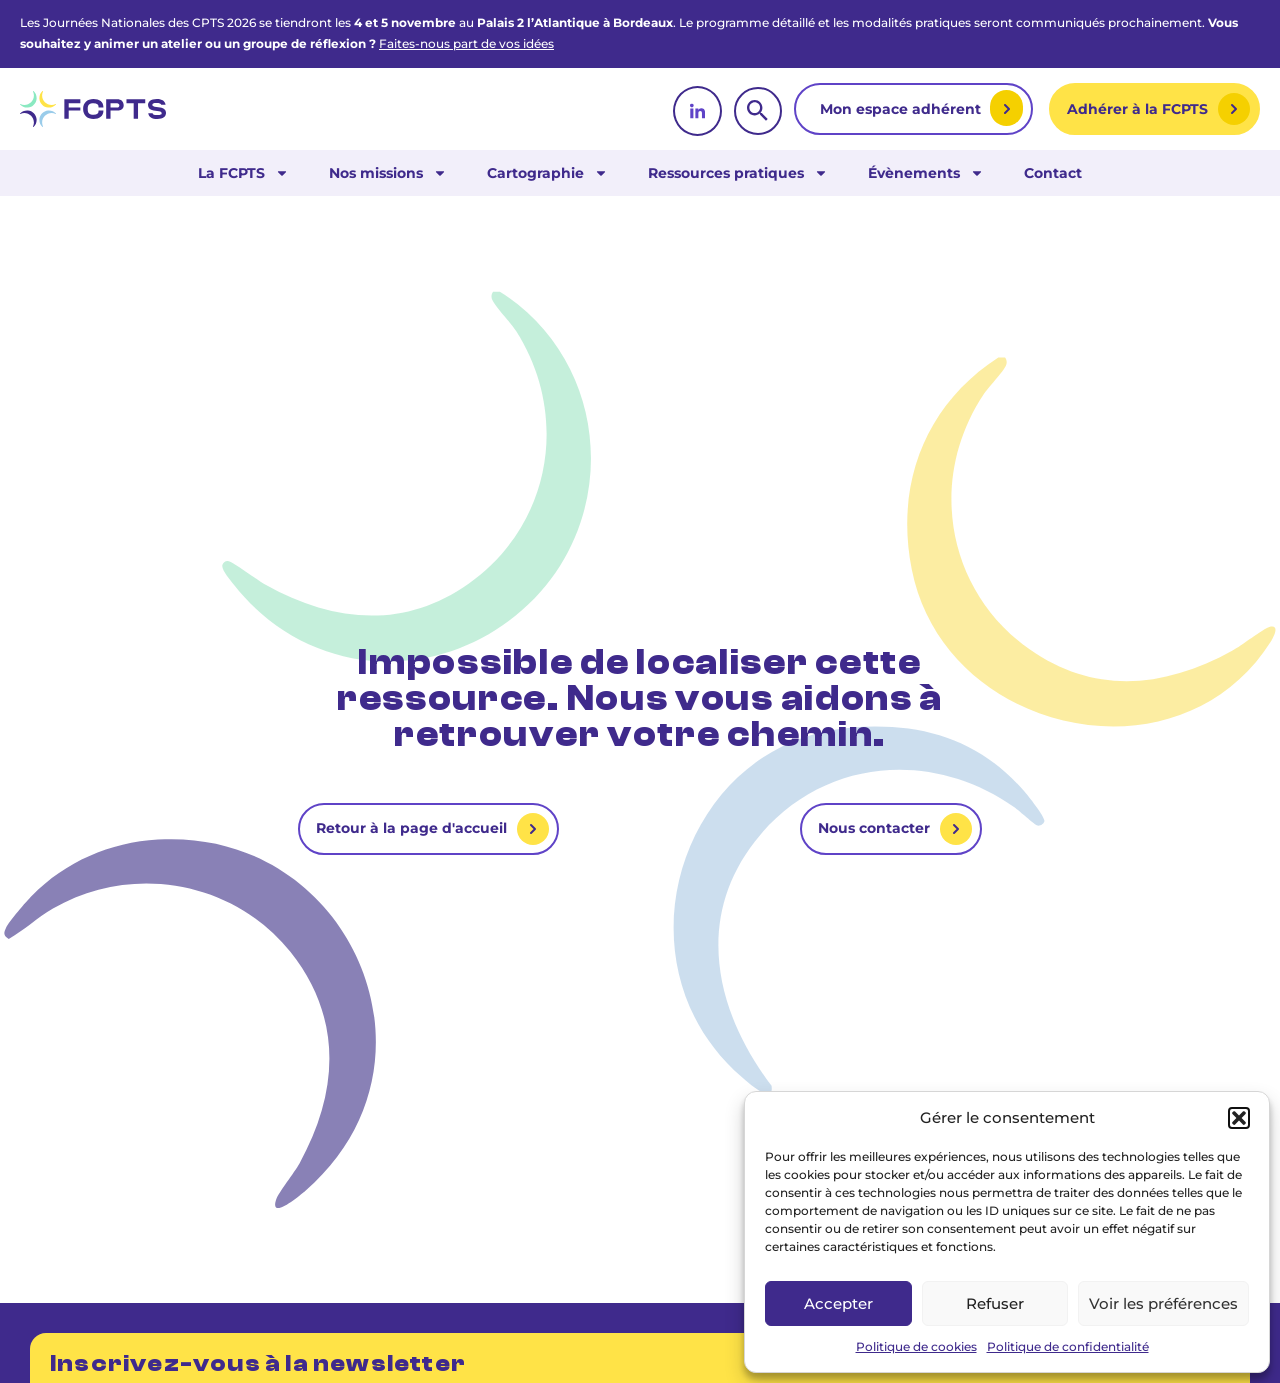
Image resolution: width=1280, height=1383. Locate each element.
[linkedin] (697, 111)
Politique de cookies (916, 1346)
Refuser (995, 1303)
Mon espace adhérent (902, 109)
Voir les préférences (1163, 1303)
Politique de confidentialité (1068, 1346)
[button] (1239, 1118)
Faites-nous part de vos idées (466, 43)
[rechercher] (758, 111)
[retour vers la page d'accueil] (93, 109)
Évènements (926, 173)
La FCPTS (243, 173)
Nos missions (388, 173)
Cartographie (547, 173)
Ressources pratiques (738, 173)
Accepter (838, 1303)
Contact (1053, 173)
